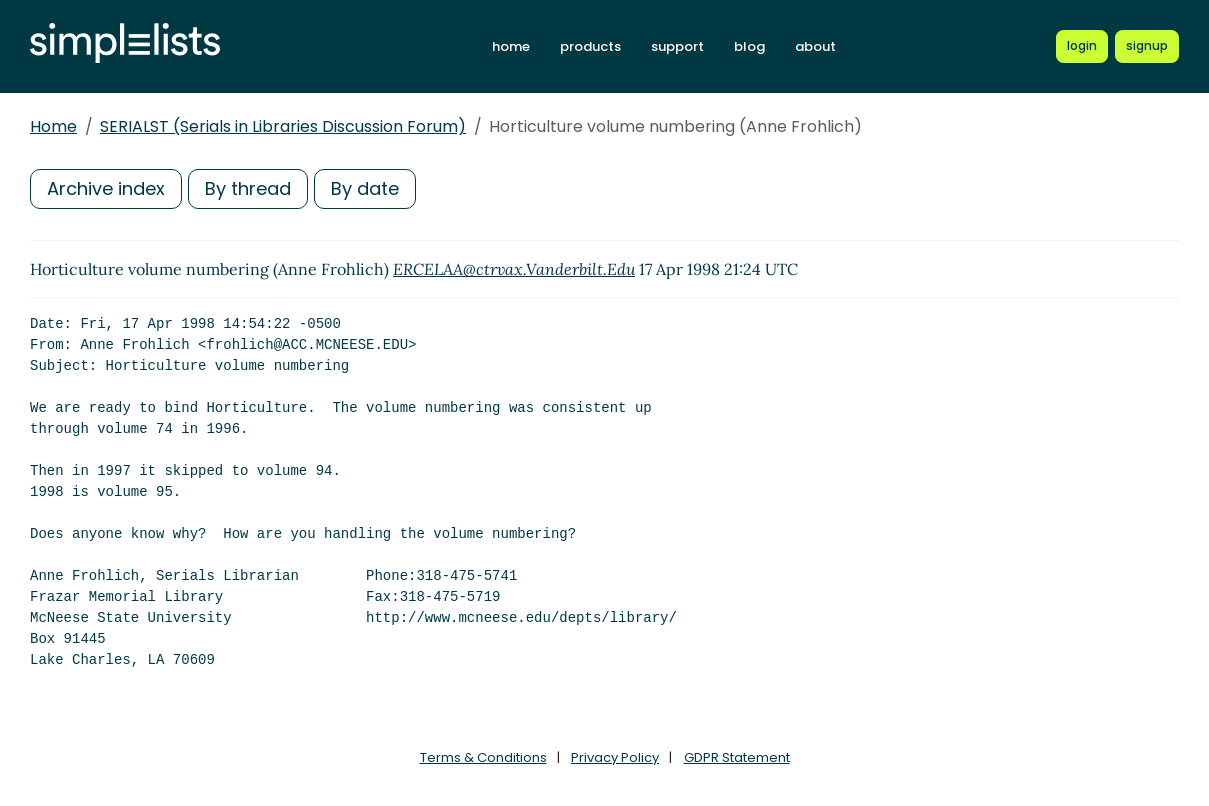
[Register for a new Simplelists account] (1147, 46)
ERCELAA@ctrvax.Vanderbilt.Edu (514, 269)
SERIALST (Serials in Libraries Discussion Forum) (283, 126)
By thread (248, 188)
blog (749, 46)
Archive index (106, 188)
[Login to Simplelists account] (1082, 46)
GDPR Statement (737, 757)
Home (53, 126)
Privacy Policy (615, 757)
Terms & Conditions (483, 757)
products (590, 46)
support (677, 46)
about (815, 46)
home (511, 46)
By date (365, 188)
